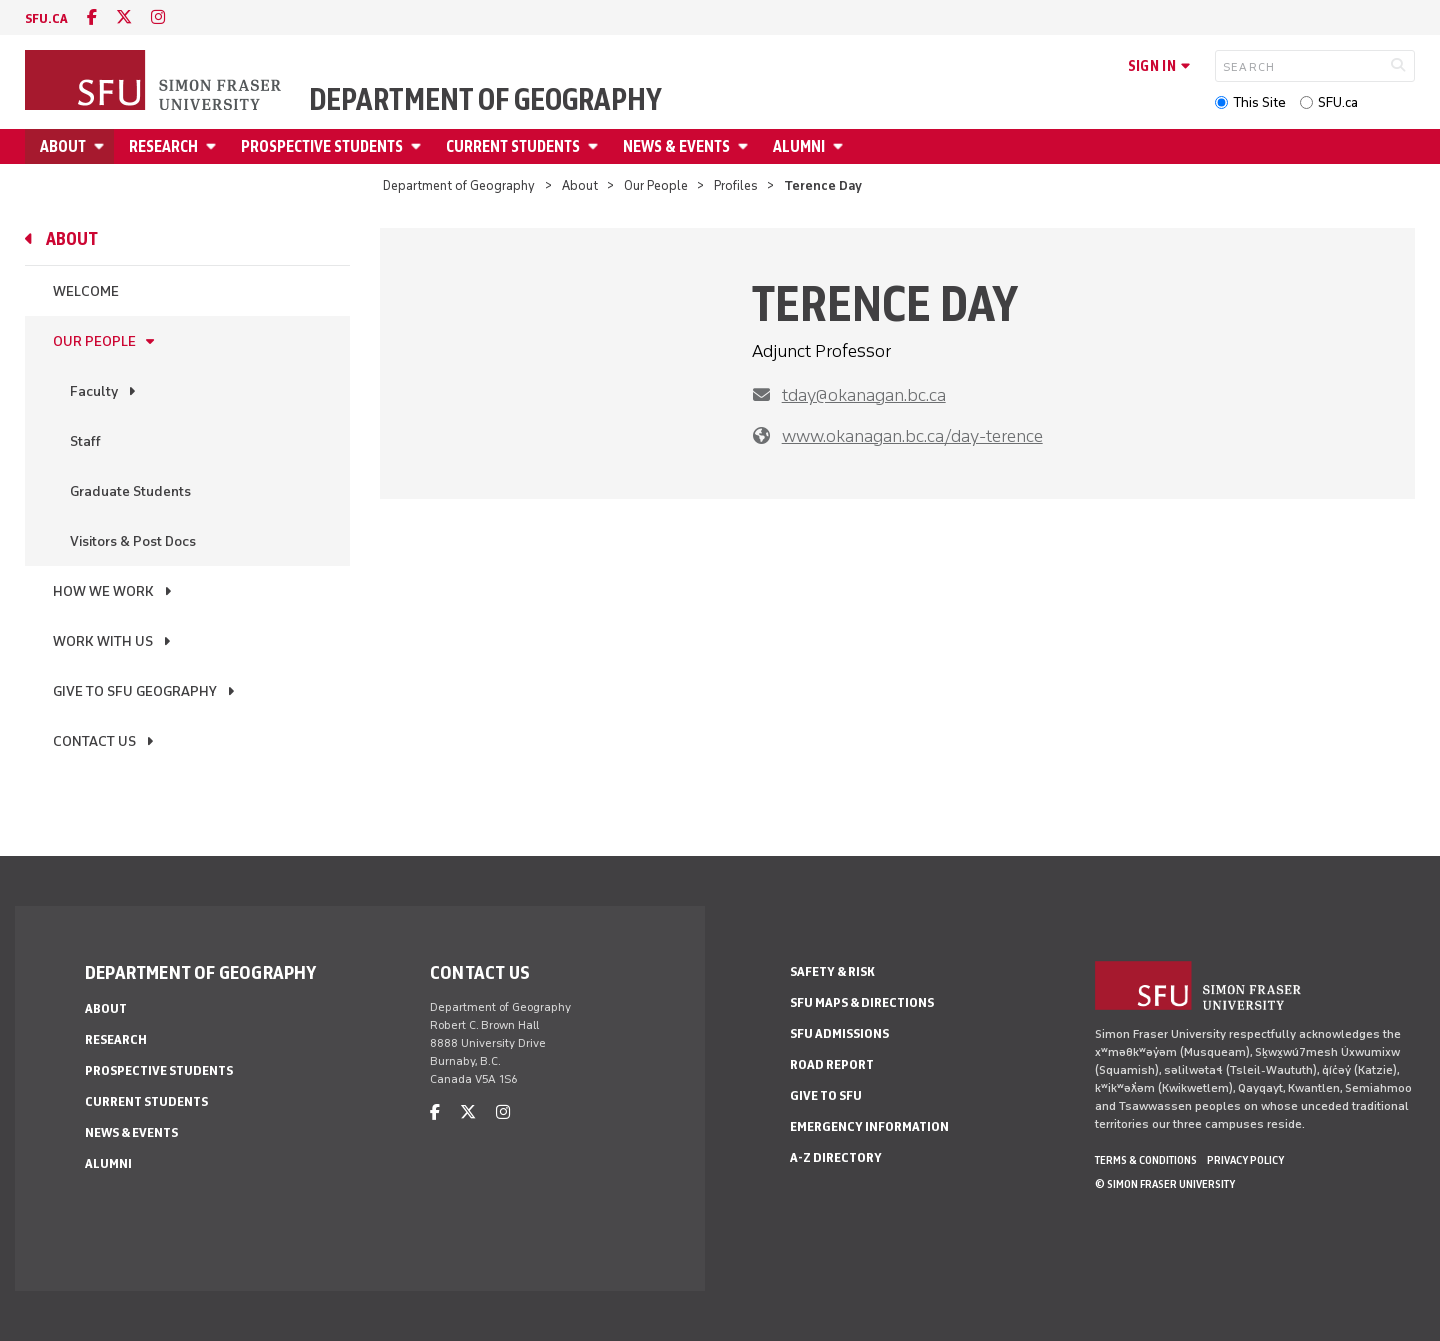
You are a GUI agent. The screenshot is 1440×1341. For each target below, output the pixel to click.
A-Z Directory (836, 1157)
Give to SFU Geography (135, 691)
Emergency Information (869, 1126)
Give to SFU (826, 1095)
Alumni (799, 146)
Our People (656, 185)
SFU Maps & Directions (862, 1002)
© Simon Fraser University (1165, 1184)
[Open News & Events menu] (746, 146)
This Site (1259, 102)
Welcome (86, 291)
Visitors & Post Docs (133, 541)
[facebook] (92, 17)
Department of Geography (485, 100)
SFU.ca (1338, 102)
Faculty (94, 391)
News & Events (676, 146)
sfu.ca (46, 18)
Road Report (832, 1064)
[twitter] (124, 17)
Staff (85, 441)
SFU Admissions (839, 1033)
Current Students (513, 146)
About (63, 146)
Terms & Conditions (1146, 1160)
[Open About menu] (102, 146)
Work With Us (103, 641)
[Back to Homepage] (155, 82)
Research (163, 146)
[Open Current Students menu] (596, 146)
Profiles (736, 185)
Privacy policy (1245, 1160)
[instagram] (158, 17)
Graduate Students (130, 491)
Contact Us (94, 741)
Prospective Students (322, 146)
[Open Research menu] (214, 146)
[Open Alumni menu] (841, 146)
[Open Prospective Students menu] (419, 146)
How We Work (103, 591)
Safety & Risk (832, 971)
